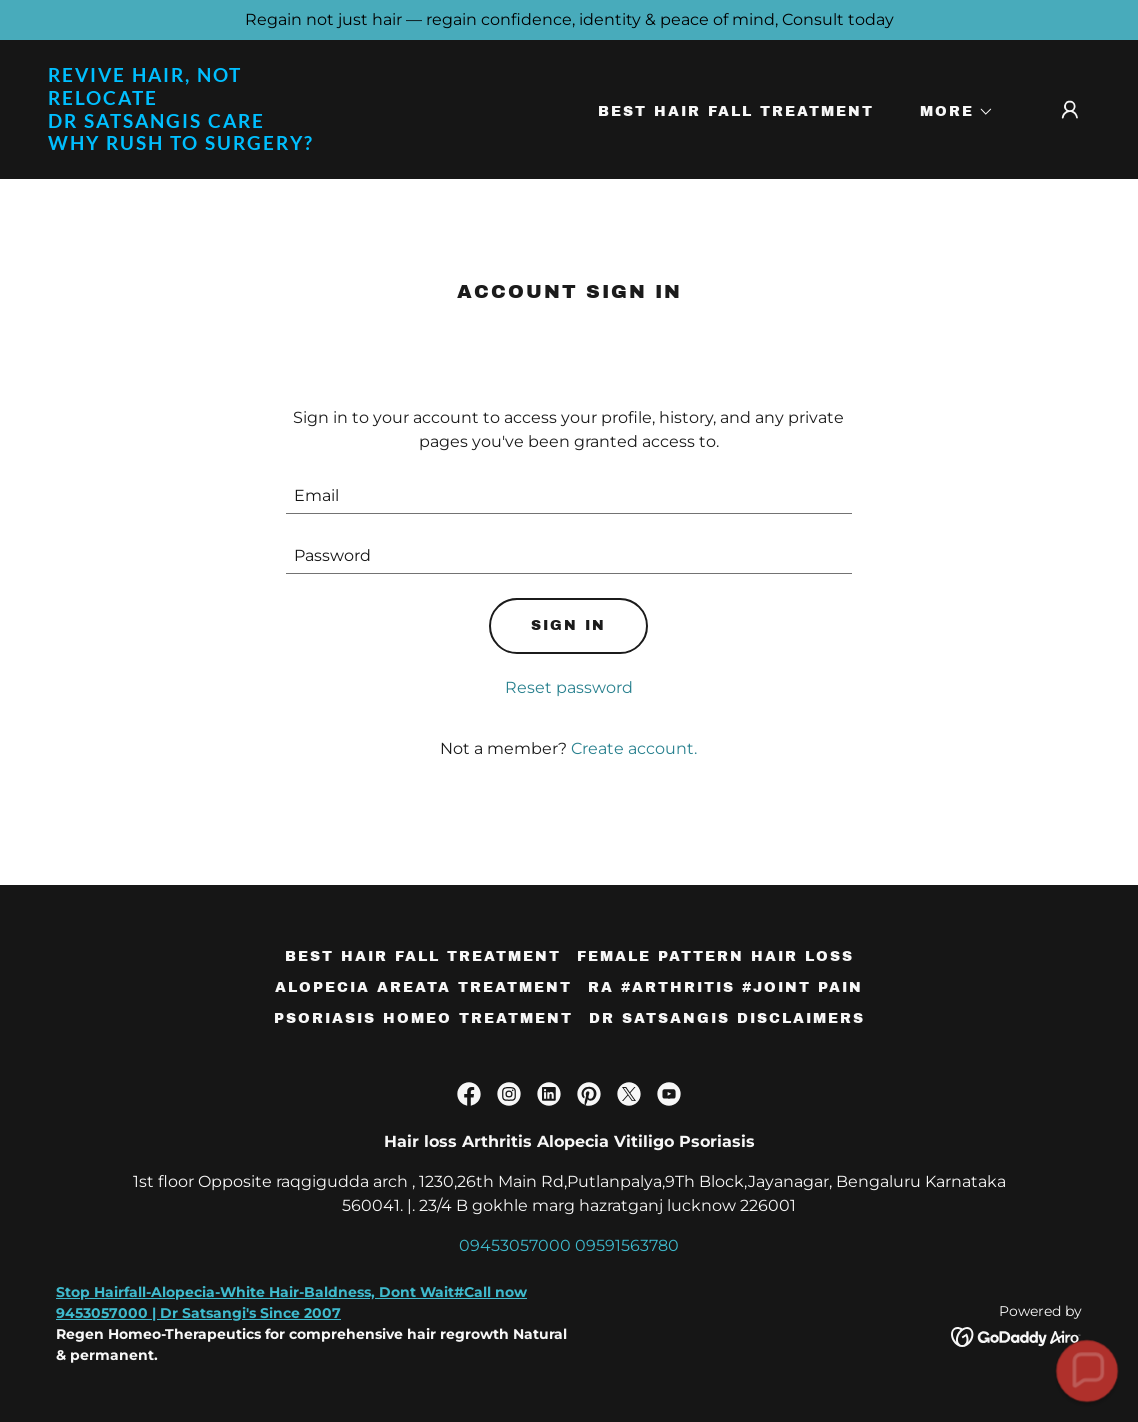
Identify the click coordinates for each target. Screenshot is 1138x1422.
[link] (194, 144)
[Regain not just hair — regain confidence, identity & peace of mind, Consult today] (569, 20)
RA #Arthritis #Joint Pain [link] (725, 987)
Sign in (568, 625)
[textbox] (568, 496)
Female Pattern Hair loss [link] (715, 956)
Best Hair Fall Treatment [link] (736, 111)
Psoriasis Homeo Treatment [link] (423, 1018)
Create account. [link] (634, 748)
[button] (950, 112)
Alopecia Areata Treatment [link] (423, 987)
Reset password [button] (569, 687)
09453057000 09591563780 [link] (569, 1245)
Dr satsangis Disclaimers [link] (727, 1018)
